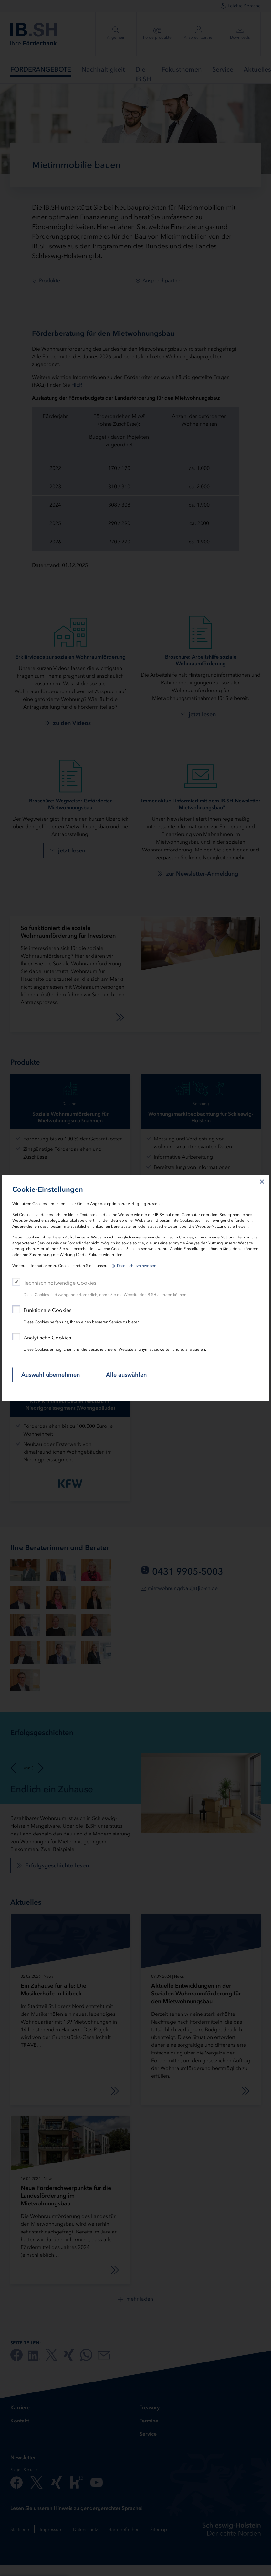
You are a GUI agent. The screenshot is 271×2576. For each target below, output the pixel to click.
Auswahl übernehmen (50, 1374)
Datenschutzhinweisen (136, 1265)
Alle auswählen (126, 1374)
